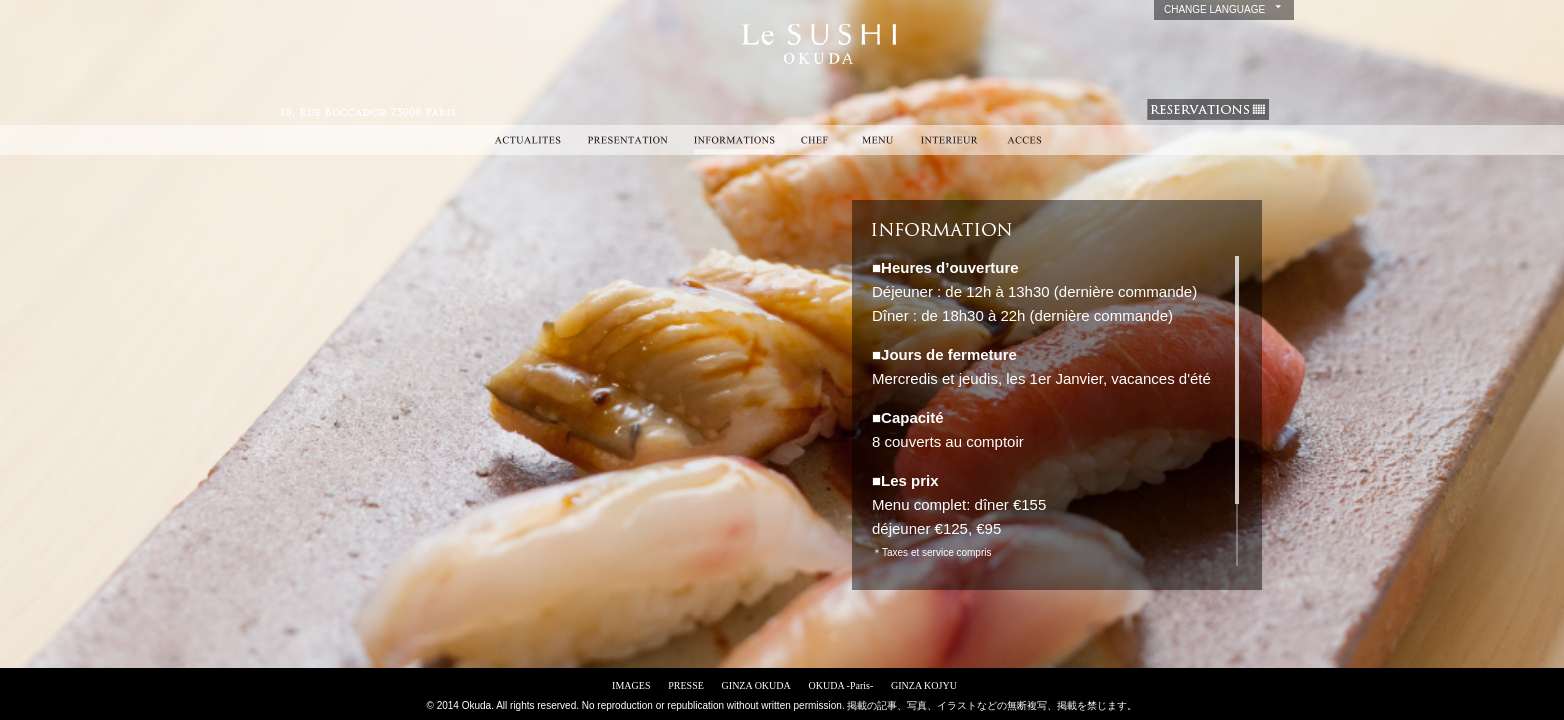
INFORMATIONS (734, 140)
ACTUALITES (527, 140)
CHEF (817, 140)
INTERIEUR (949, 140)
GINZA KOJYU (924, 686)
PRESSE (686, 686)
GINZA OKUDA (756, 686)
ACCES (1025, 140)
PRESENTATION (627, 140)
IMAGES (631, 686)
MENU (877, 140)
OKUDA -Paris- (841, 686)
